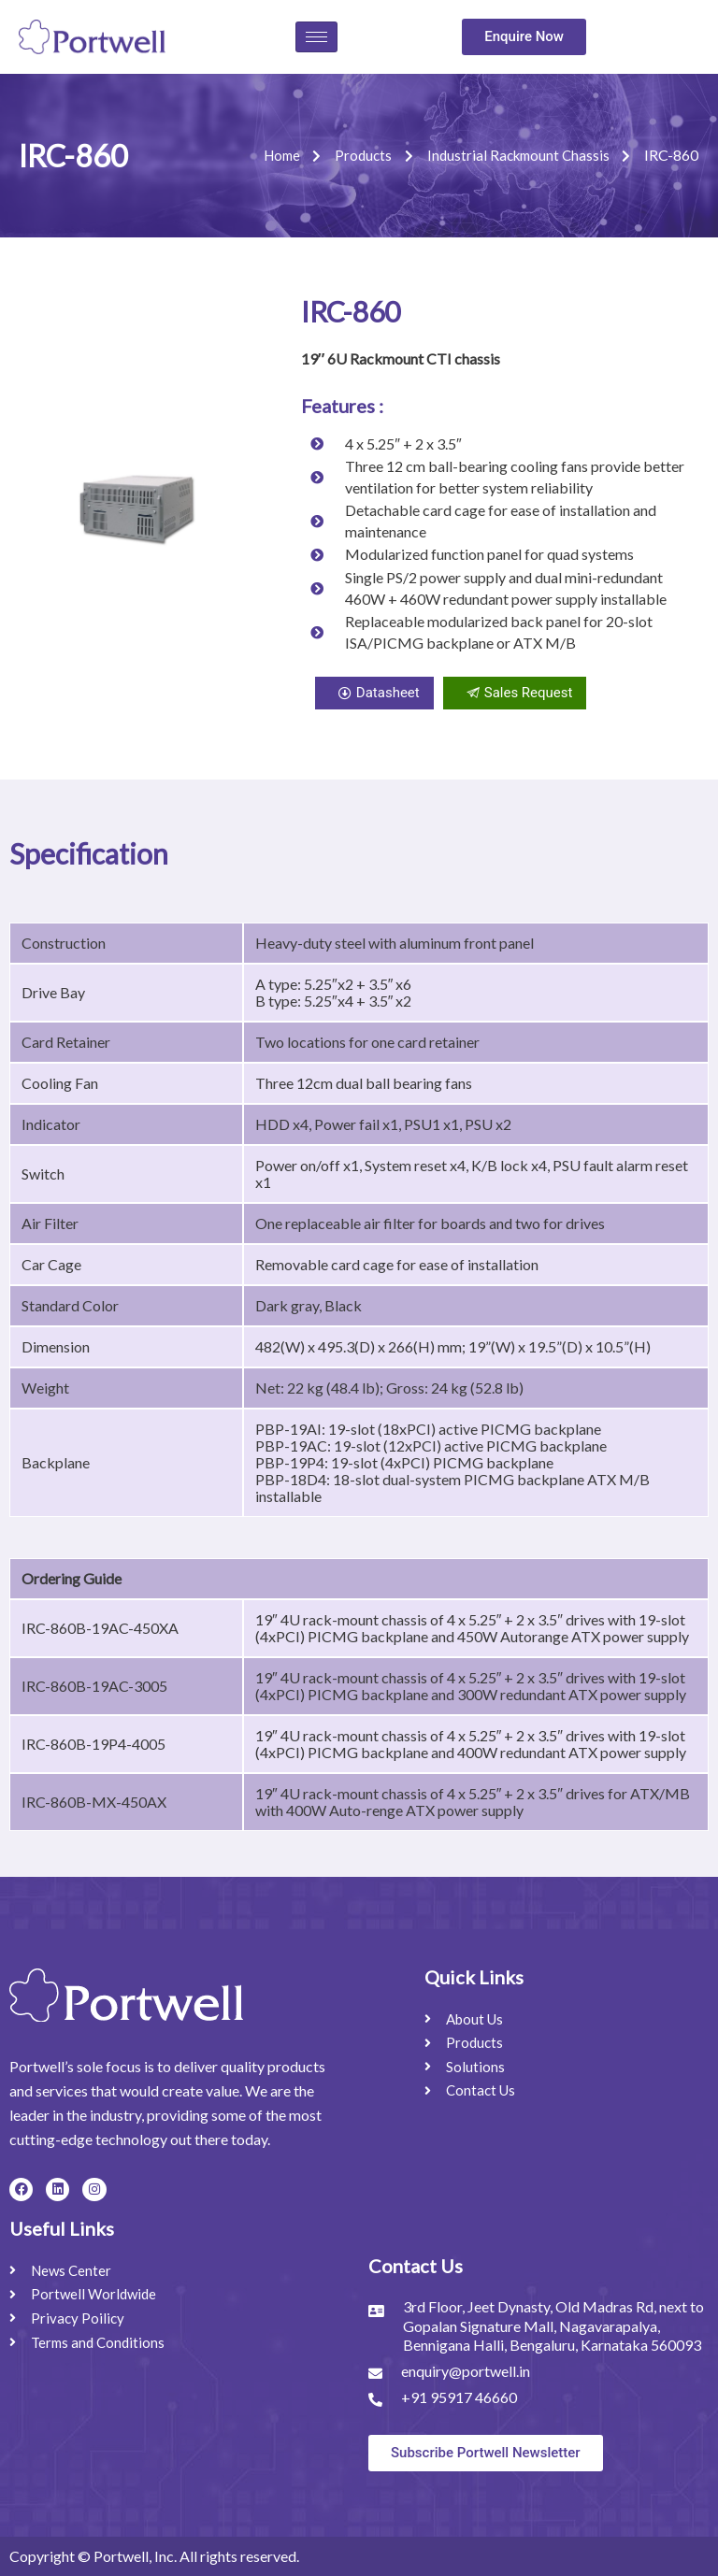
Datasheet (374, 692)
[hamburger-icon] (316, 36)
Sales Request (515, 692)
